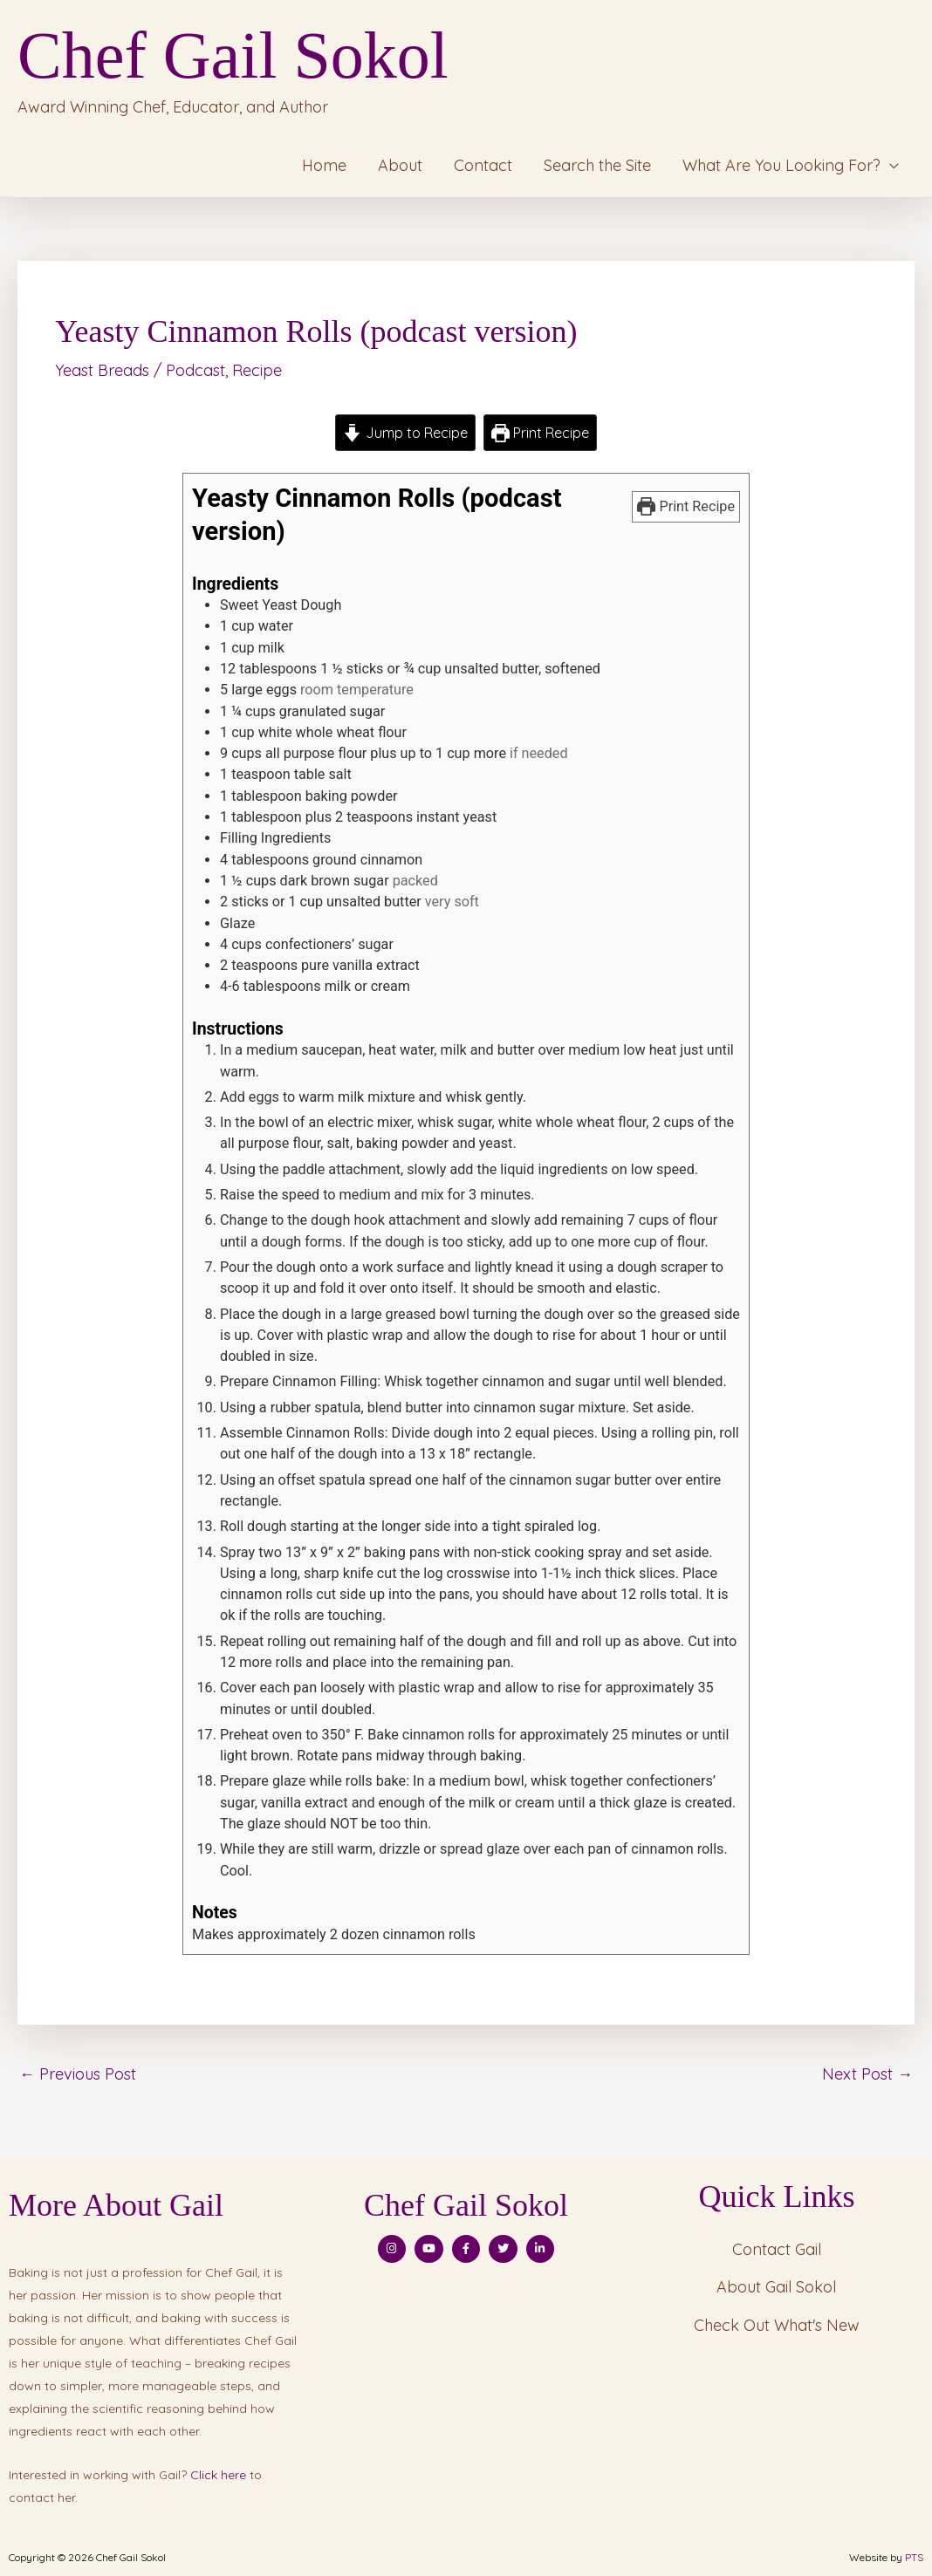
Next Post (867, 2074)
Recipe (257, 370)
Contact (483, 165)
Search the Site (597, 165)
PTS (914, 2557)
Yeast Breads (102, 370)
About (400, 165)
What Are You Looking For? (781, 165)
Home (324, 165)
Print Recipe (540, 432)
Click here (218, 2475)
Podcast (195, 370)
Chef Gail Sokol (233, 55)
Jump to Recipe (405, 432)
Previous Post (77, 2074)
